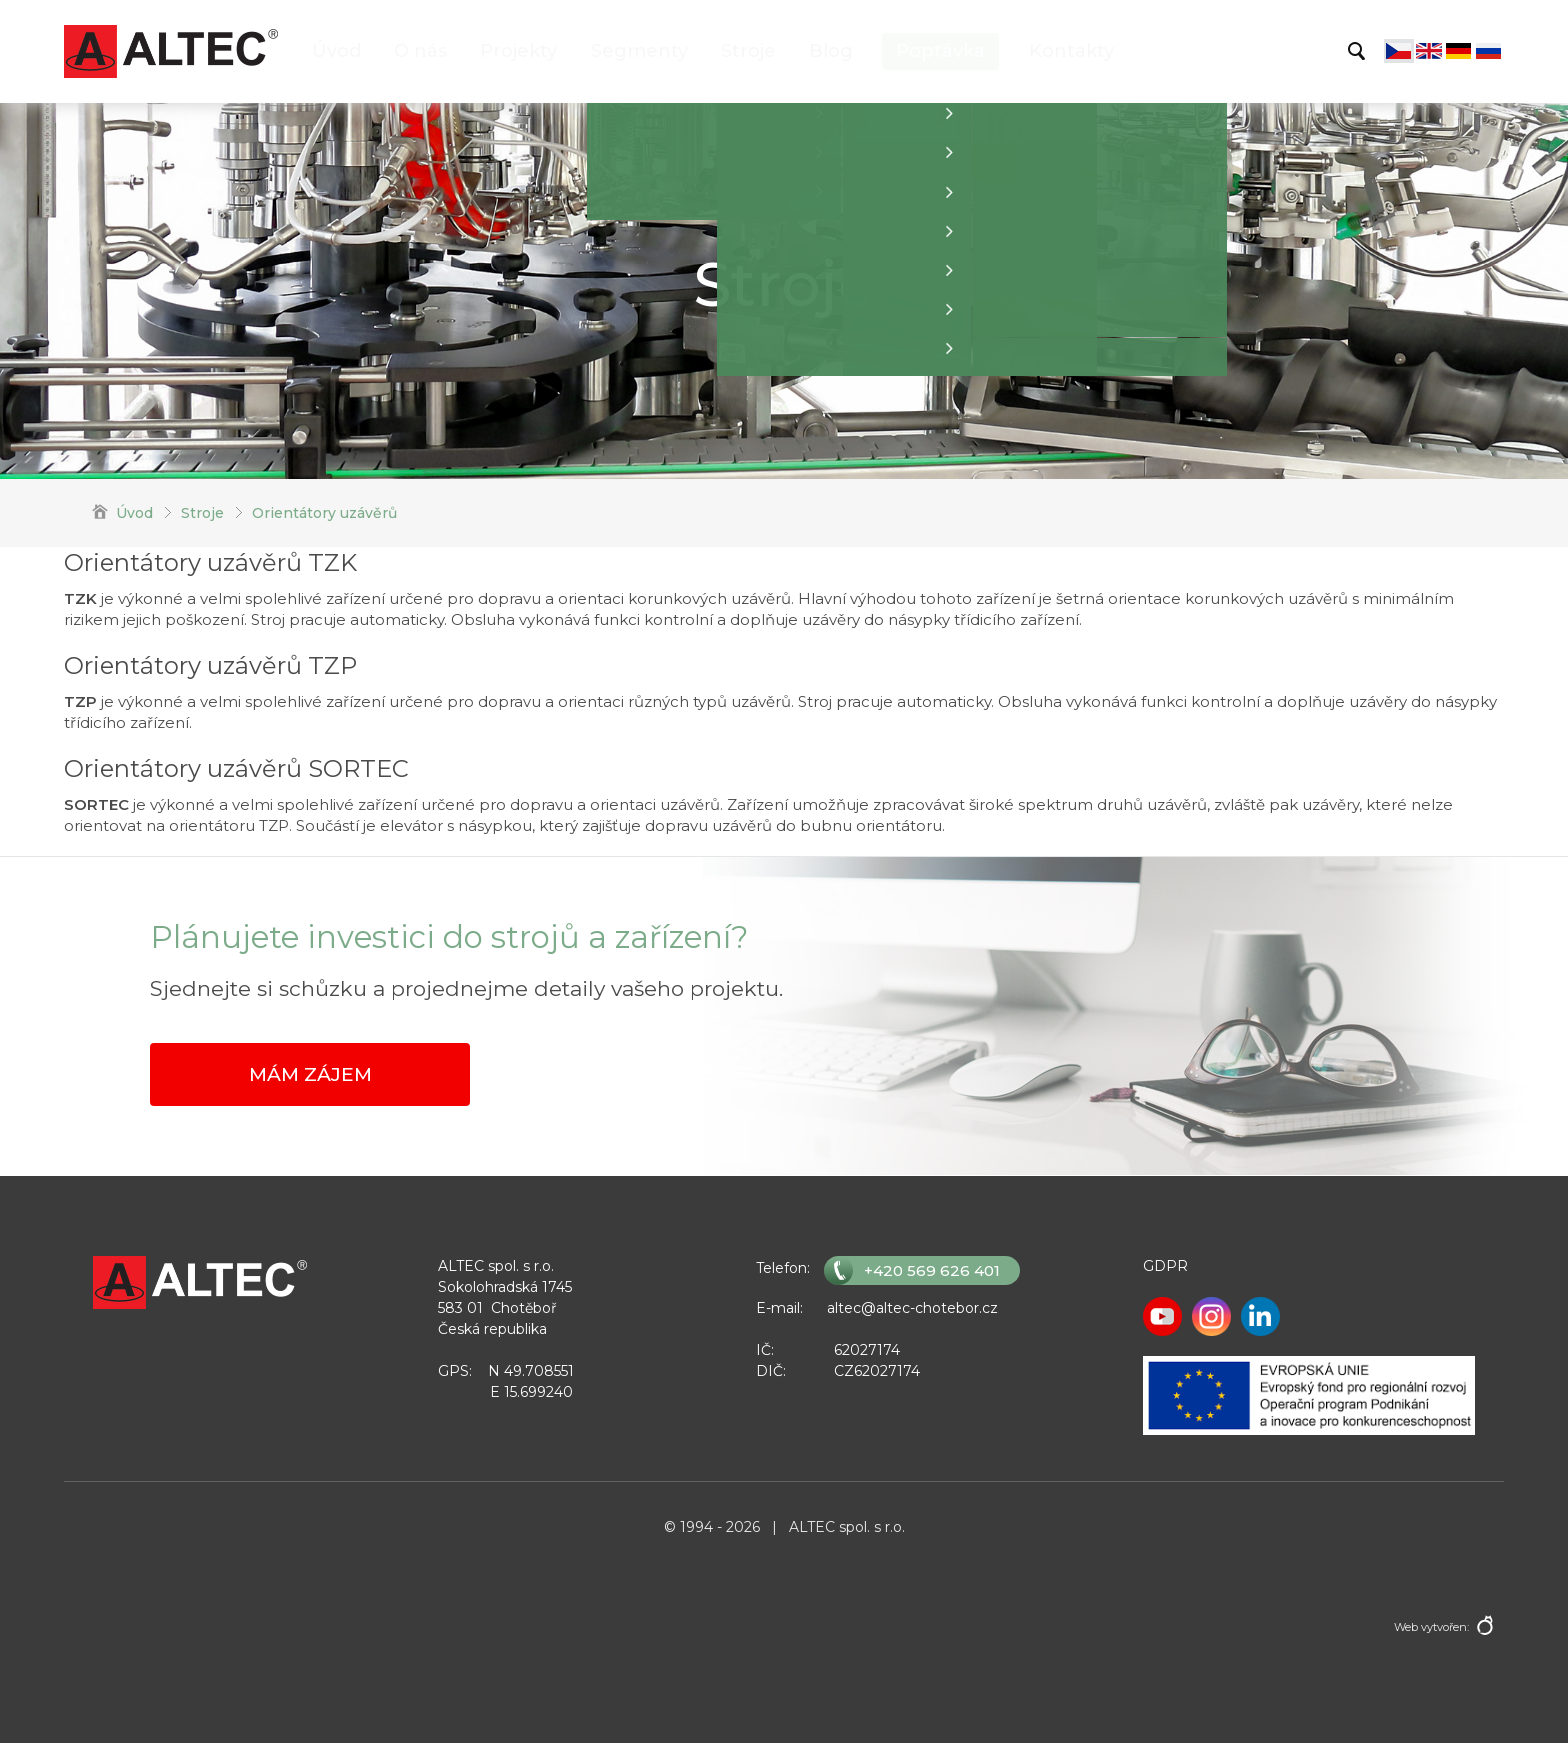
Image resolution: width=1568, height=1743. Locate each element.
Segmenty (639, 51)
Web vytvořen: (1431, 1627)
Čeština (1399, 51)
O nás (420, 51)
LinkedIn (1260, 1316)
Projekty (518, 51)
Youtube (1162, 1316)
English (1429, 51)
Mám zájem (310, 1074)
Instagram (1211, 1316)
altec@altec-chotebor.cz (912, 1308)
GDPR (1165, 1266)
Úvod (336, 51)
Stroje (748, 51)
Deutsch (1459, 51)
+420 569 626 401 (932, 1270)
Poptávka (940, 51)
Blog (831, 51)
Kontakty (1071, 51)
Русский (1489, 51)
